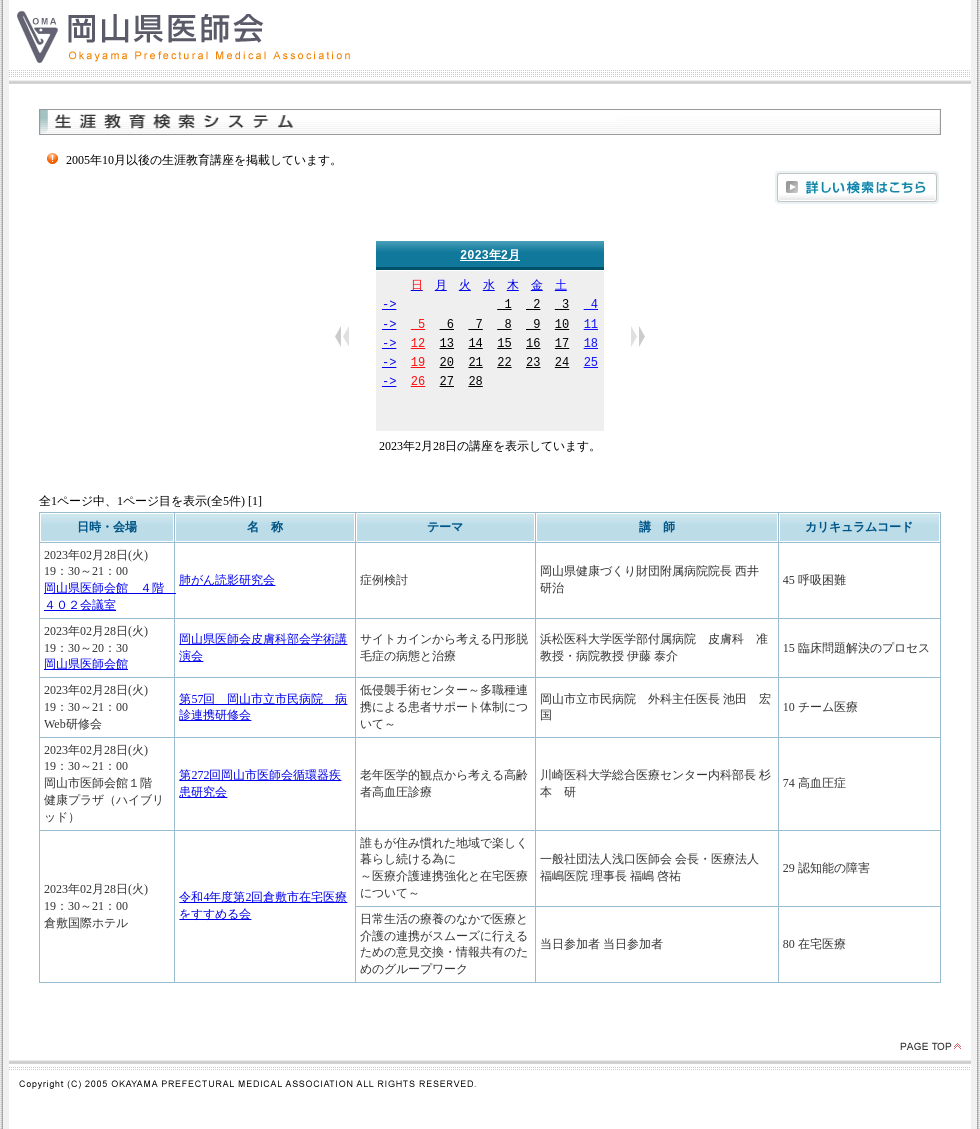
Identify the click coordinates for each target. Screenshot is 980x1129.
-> (389, 306)
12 (418, 345)
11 (591, 326)
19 (418, 364)
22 (504, 364)
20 (447, 364)
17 (562, 345)
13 (447, 345)
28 (475, 383)
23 (533, 364)
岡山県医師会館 (86, 665)
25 (591, 364)
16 (533, 345)
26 (418, 383)
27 (447, 383)
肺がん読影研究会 (227, 581)
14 (475, 345)
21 (475, 364)
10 (562, 326)
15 (504, 345)
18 (591, 345)
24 (562, 364)
